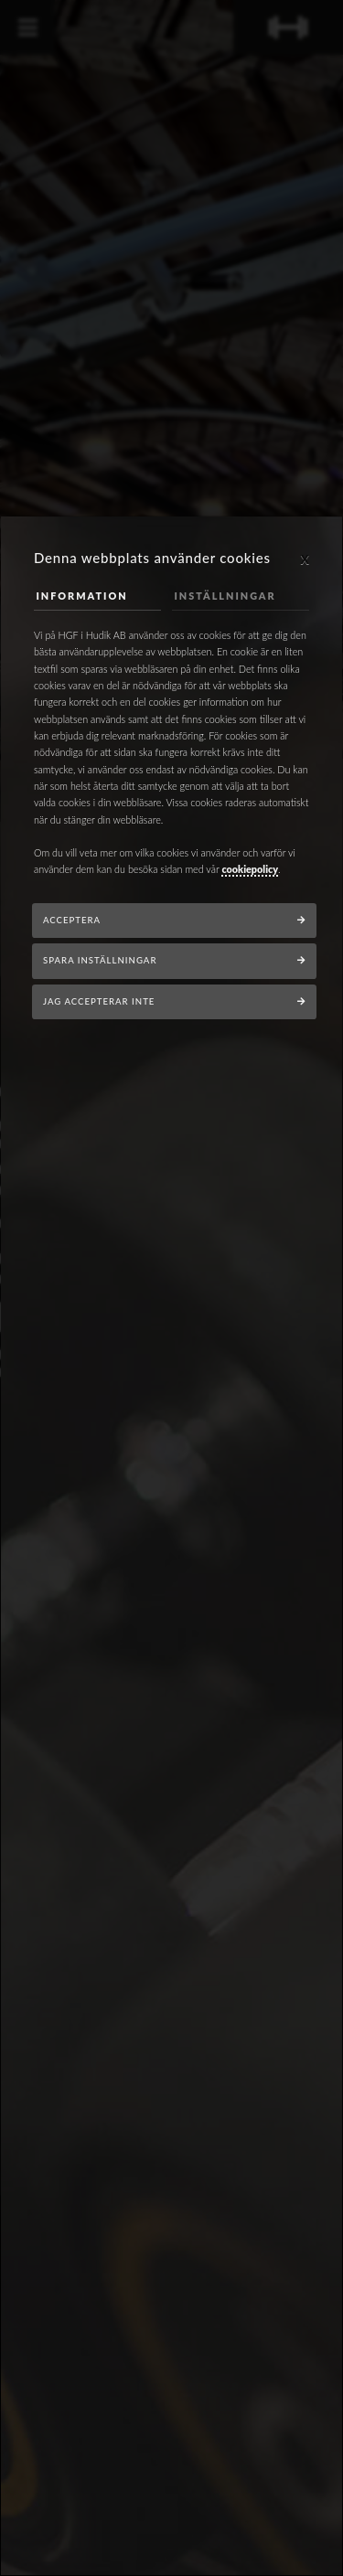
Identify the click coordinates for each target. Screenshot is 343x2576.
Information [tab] (82, 595)
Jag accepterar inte (99, 1001)
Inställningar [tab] (224, 595)
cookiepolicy (249, 869)
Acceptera (72, 920)
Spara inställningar (99, 960)
